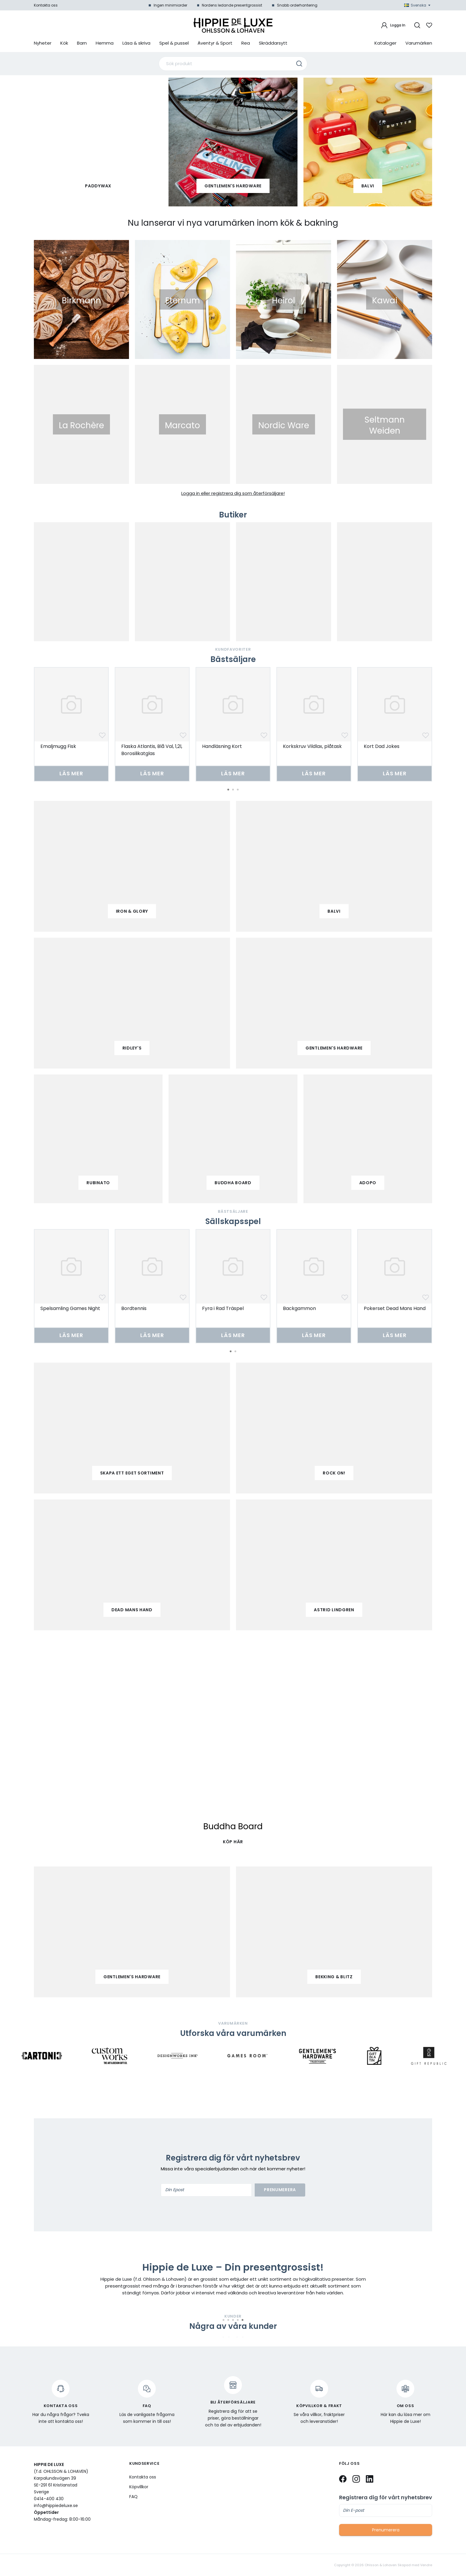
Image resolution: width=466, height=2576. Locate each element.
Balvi (367, 186)
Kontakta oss (46, 5)
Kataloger (385, 43)
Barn (82, 43)
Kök (64, 43)
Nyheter (42, 43)
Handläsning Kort (222, 746)
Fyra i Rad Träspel (223, 1308)
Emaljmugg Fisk (58, 746)
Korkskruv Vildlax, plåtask (312, 746)
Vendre (426, 2565)
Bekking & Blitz (334, 1977)
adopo (368, 1183)
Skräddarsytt (273, 43)
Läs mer (71, 773)
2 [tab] (233, 789)
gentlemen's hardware (334, 1048)
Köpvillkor (138, 2487)
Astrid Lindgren (334, 1610)
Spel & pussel (174, 43)
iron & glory (132, 911)
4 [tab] (237, 2320)
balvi (334, 911)
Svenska (417, 5)
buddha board (233, 1183)
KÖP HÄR (233, 1842)
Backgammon (299, 1308)
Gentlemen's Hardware (233, 186)
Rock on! (334, 1473)
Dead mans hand (131, 1610)
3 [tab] (237, 789)
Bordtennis (134, 1308)
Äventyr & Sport (215, 43)
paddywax (98, 186)
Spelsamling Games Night (70, 1308)
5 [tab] (242, 2320)
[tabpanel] (71, 724)
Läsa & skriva (136, 43)
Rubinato (98, 1183)
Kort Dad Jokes (381, 746)
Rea (245, 43)
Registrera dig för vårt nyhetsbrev (385, 2497)
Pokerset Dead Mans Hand (395, 1308)
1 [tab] (228, 789)
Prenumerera (280, 2190)
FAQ (133, 2497)
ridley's (132, 1048)
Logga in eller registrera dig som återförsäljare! (233, 493)
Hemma (105, 43)
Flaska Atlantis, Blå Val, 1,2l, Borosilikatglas (151, 750)
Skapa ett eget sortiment (132, 1473)
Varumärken (418, 43)
